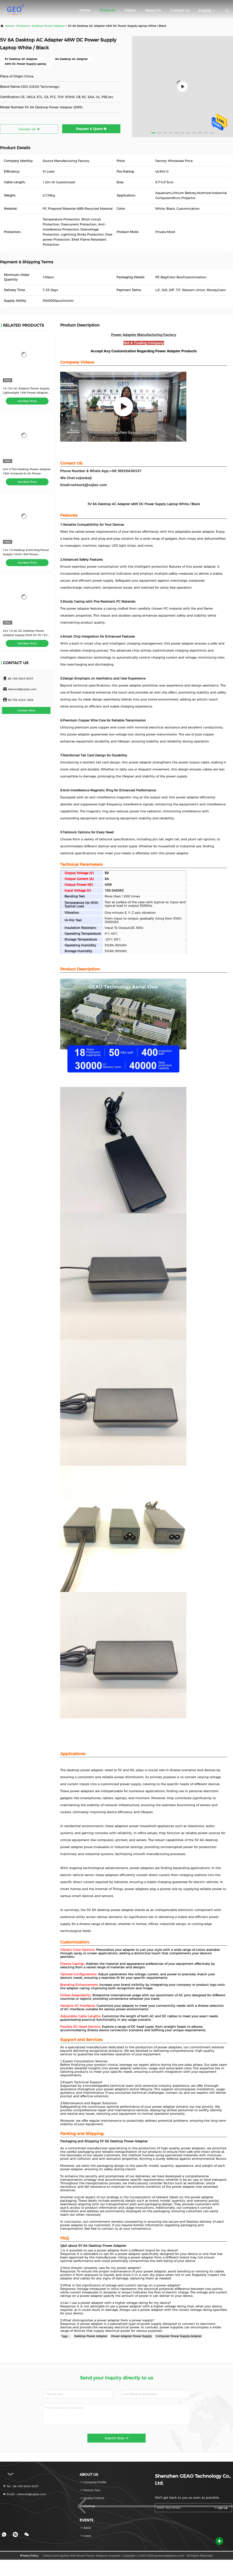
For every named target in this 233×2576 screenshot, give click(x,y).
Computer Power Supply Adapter (179, 2336)
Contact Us (179, 10)
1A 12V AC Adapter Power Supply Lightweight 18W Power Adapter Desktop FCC (26, 393)
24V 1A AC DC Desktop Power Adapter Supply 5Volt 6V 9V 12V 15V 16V (25, 635)
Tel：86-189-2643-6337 (21, 2486)
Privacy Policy (29, 2555)
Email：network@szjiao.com (24, 2494)
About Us (153, 10)
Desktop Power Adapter (48, 26)
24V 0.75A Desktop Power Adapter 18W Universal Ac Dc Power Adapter (27, 473)
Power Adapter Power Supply (131, 2336)
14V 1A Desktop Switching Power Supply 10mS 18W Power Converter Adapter (26, 554)
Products (107, 10)
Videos (130, 10)
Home (85, 10)
